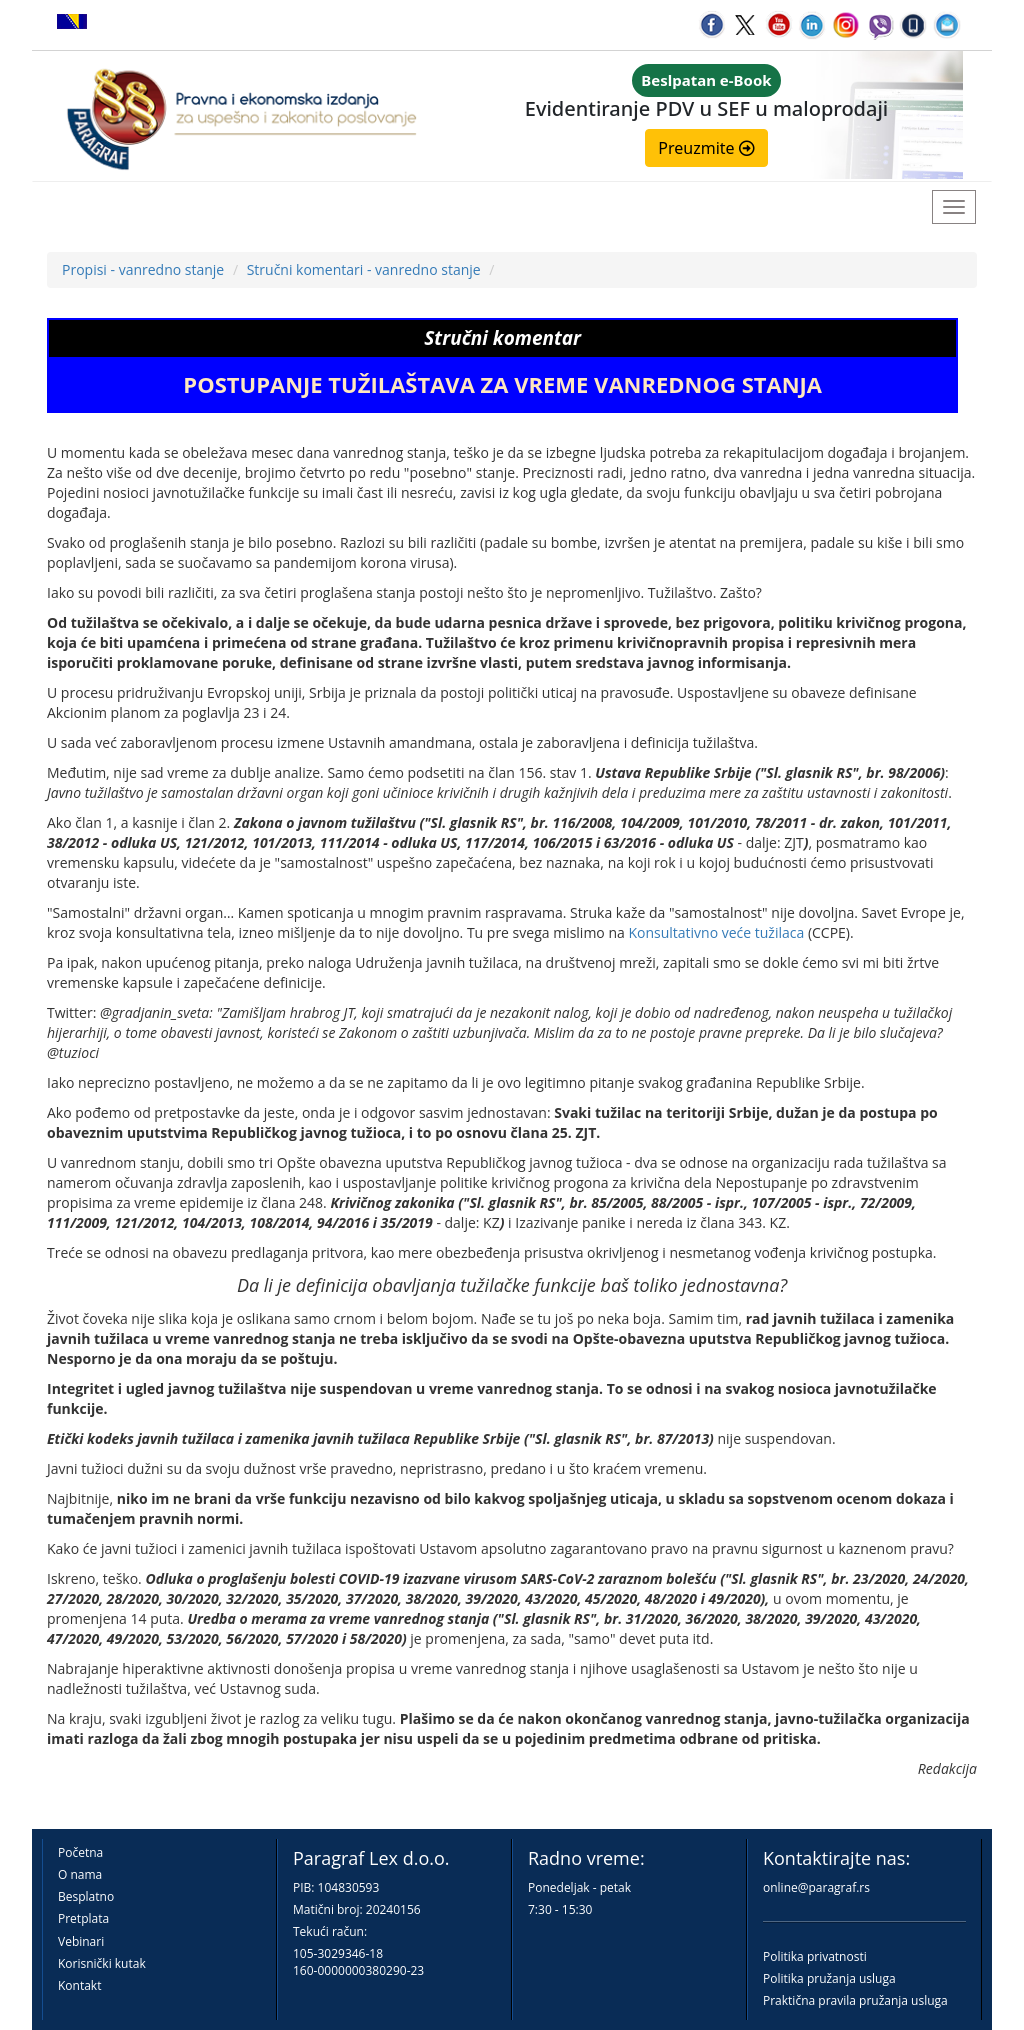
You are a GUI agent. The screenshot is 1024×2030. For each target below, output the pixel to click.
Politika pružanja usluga (829, 1978)
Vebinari (81, 1941)
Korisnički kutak (102, 1963)
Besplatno (86, 1896)
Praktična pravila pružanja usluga (855, 2000)
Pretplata (83, 1918)
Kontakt (79, 1985)
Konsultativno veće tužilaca (716, 932)
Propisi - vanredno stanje (143, 269)
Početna (80, 1852)
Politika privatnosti (815, 1956)
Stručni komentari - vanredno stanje (364, 269)
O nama (80, 1874)
